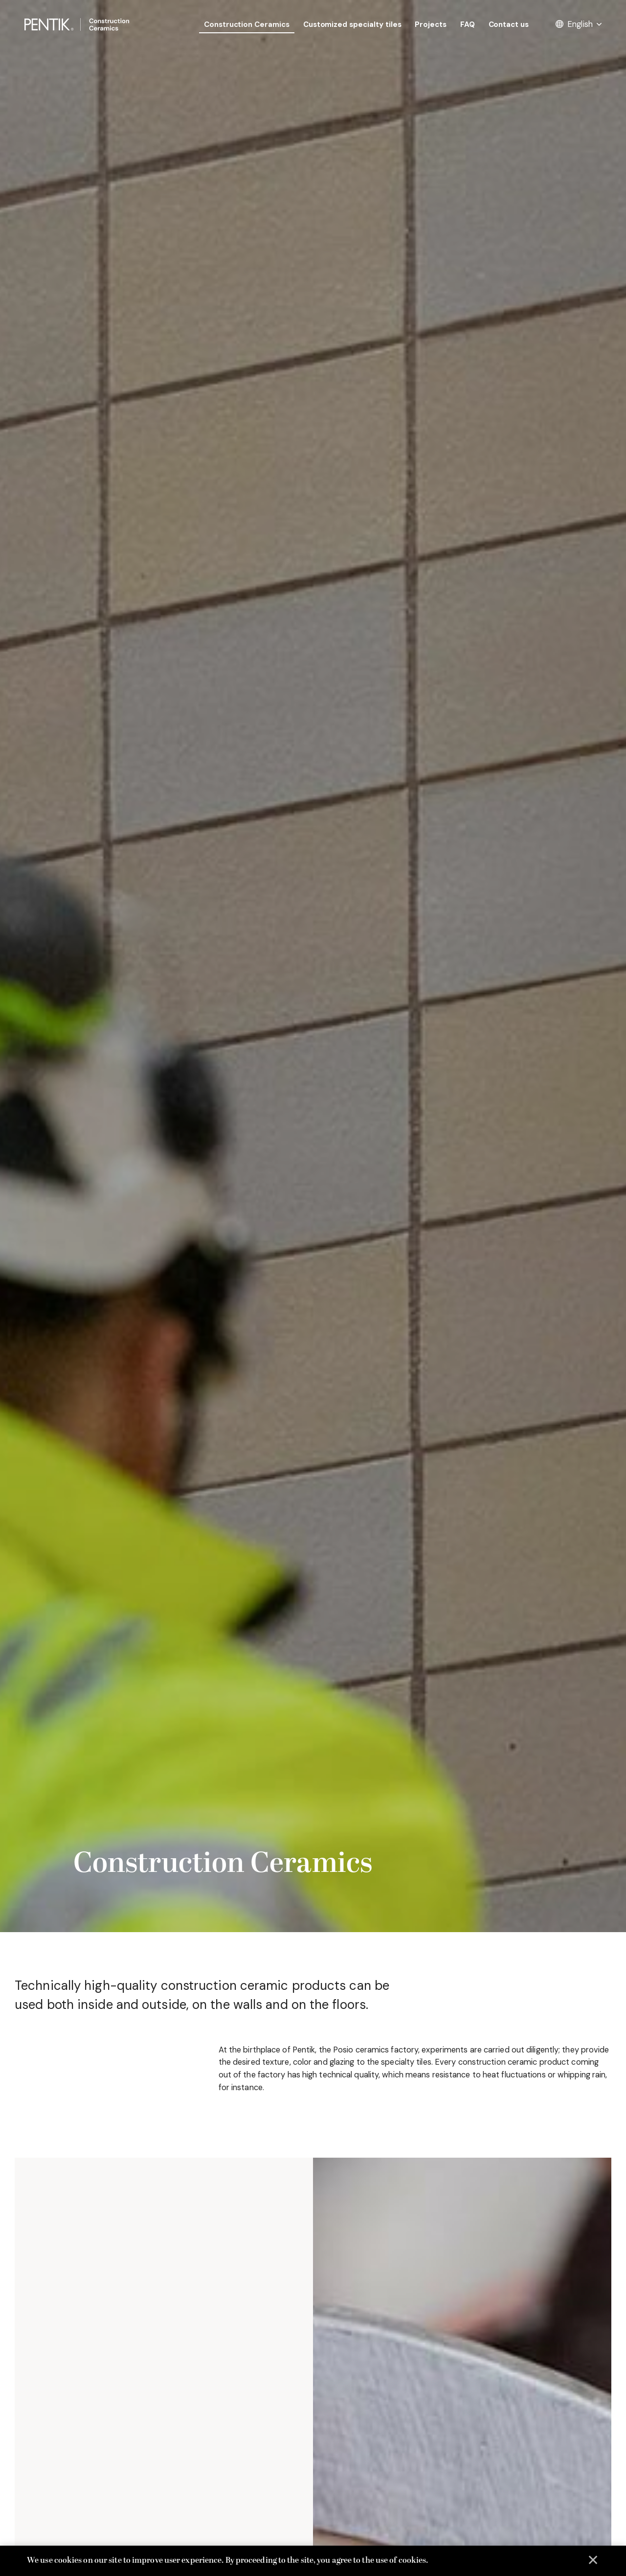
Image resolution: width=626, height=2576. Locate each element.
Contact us (509, 24)
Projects (431, 24)
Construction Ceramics (247, 24)
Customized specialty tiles (352, 24)
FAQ (467, 24)
